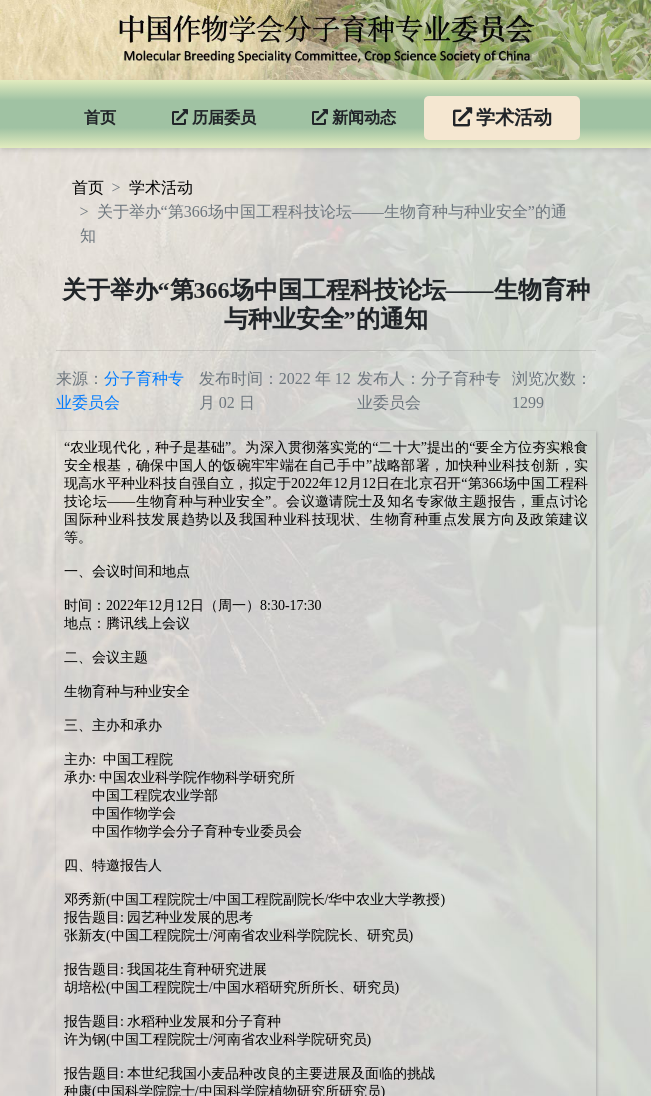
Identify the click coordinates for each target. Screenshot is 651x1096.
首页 (88, 187)
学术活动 (161, 187)
